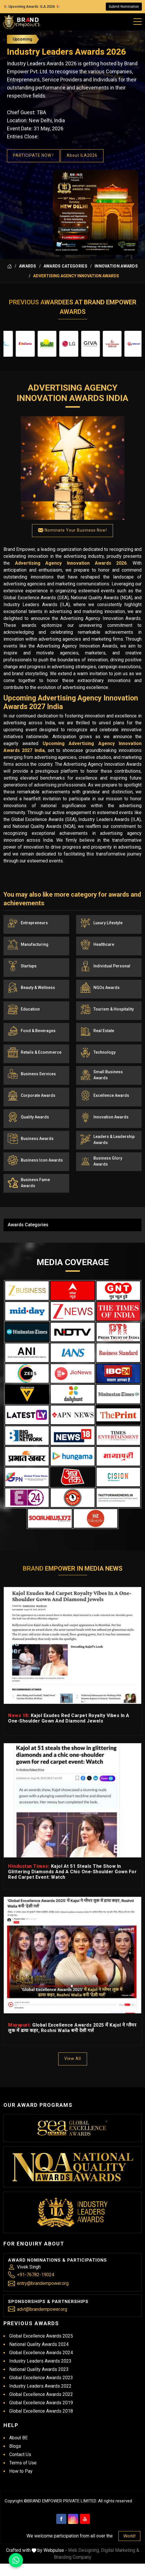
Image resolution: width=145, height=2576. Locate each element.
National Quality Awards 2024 (39, 2344)
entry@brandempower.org (43, 2283)
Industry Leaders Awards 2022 (40, 2386)
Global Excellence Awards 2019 (41, 2402)
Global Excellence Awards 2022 (41, 2394)
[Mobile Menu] (137, 20)
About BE (18, 2438)
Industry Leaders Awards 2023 (40, 2361)
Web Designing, (84, 2550)
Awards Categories (65, 266)
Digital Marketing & (120, 2550)
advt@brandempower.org (42, 2309)
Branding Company (72, 2557)
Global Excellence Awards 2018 (41, 2411)
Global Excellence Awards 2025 (41, 2336)
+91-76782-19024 (35, 2274)
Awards (27, 266)
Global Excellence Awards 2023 (41, 2377)
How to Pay (21, 2471)
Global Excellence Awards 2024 (41, 2352)
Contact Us (20, 2454)
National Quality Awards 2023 (39, 2369)
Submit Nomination (124, 7)
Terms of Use (23, 2463)
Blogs (15, 2446)
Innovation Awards (116, 266)
